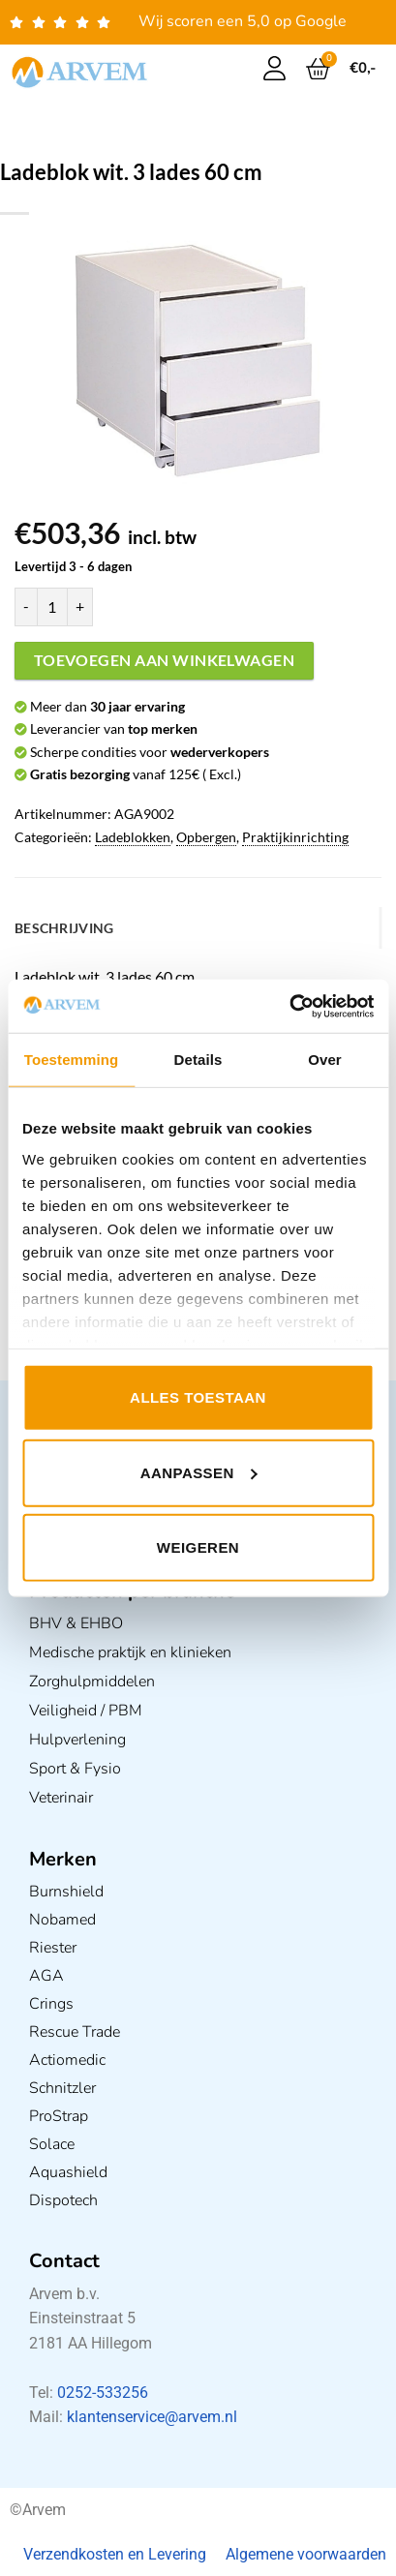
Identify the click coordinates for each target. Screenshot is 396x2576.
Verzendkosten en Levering (114, 2554)
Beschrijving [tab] (64, 928)
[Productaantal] (52, 607)
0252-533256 (102, 2392)
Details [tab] (198, 1059)
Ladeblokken (132, 837)
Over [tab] (325, 1059)
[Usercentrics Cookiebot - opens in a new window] (289, 1005)
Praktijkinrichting (295, 837)
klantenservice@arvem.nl (152, 2417)
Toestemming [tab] (71, 1059)
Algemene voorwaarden (306, 2554)
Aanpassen (199, 1472)
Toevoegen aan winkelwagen (164, 660)
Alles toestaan (198, 1397)
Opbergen (206, 837)
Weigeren (198, 1547)
